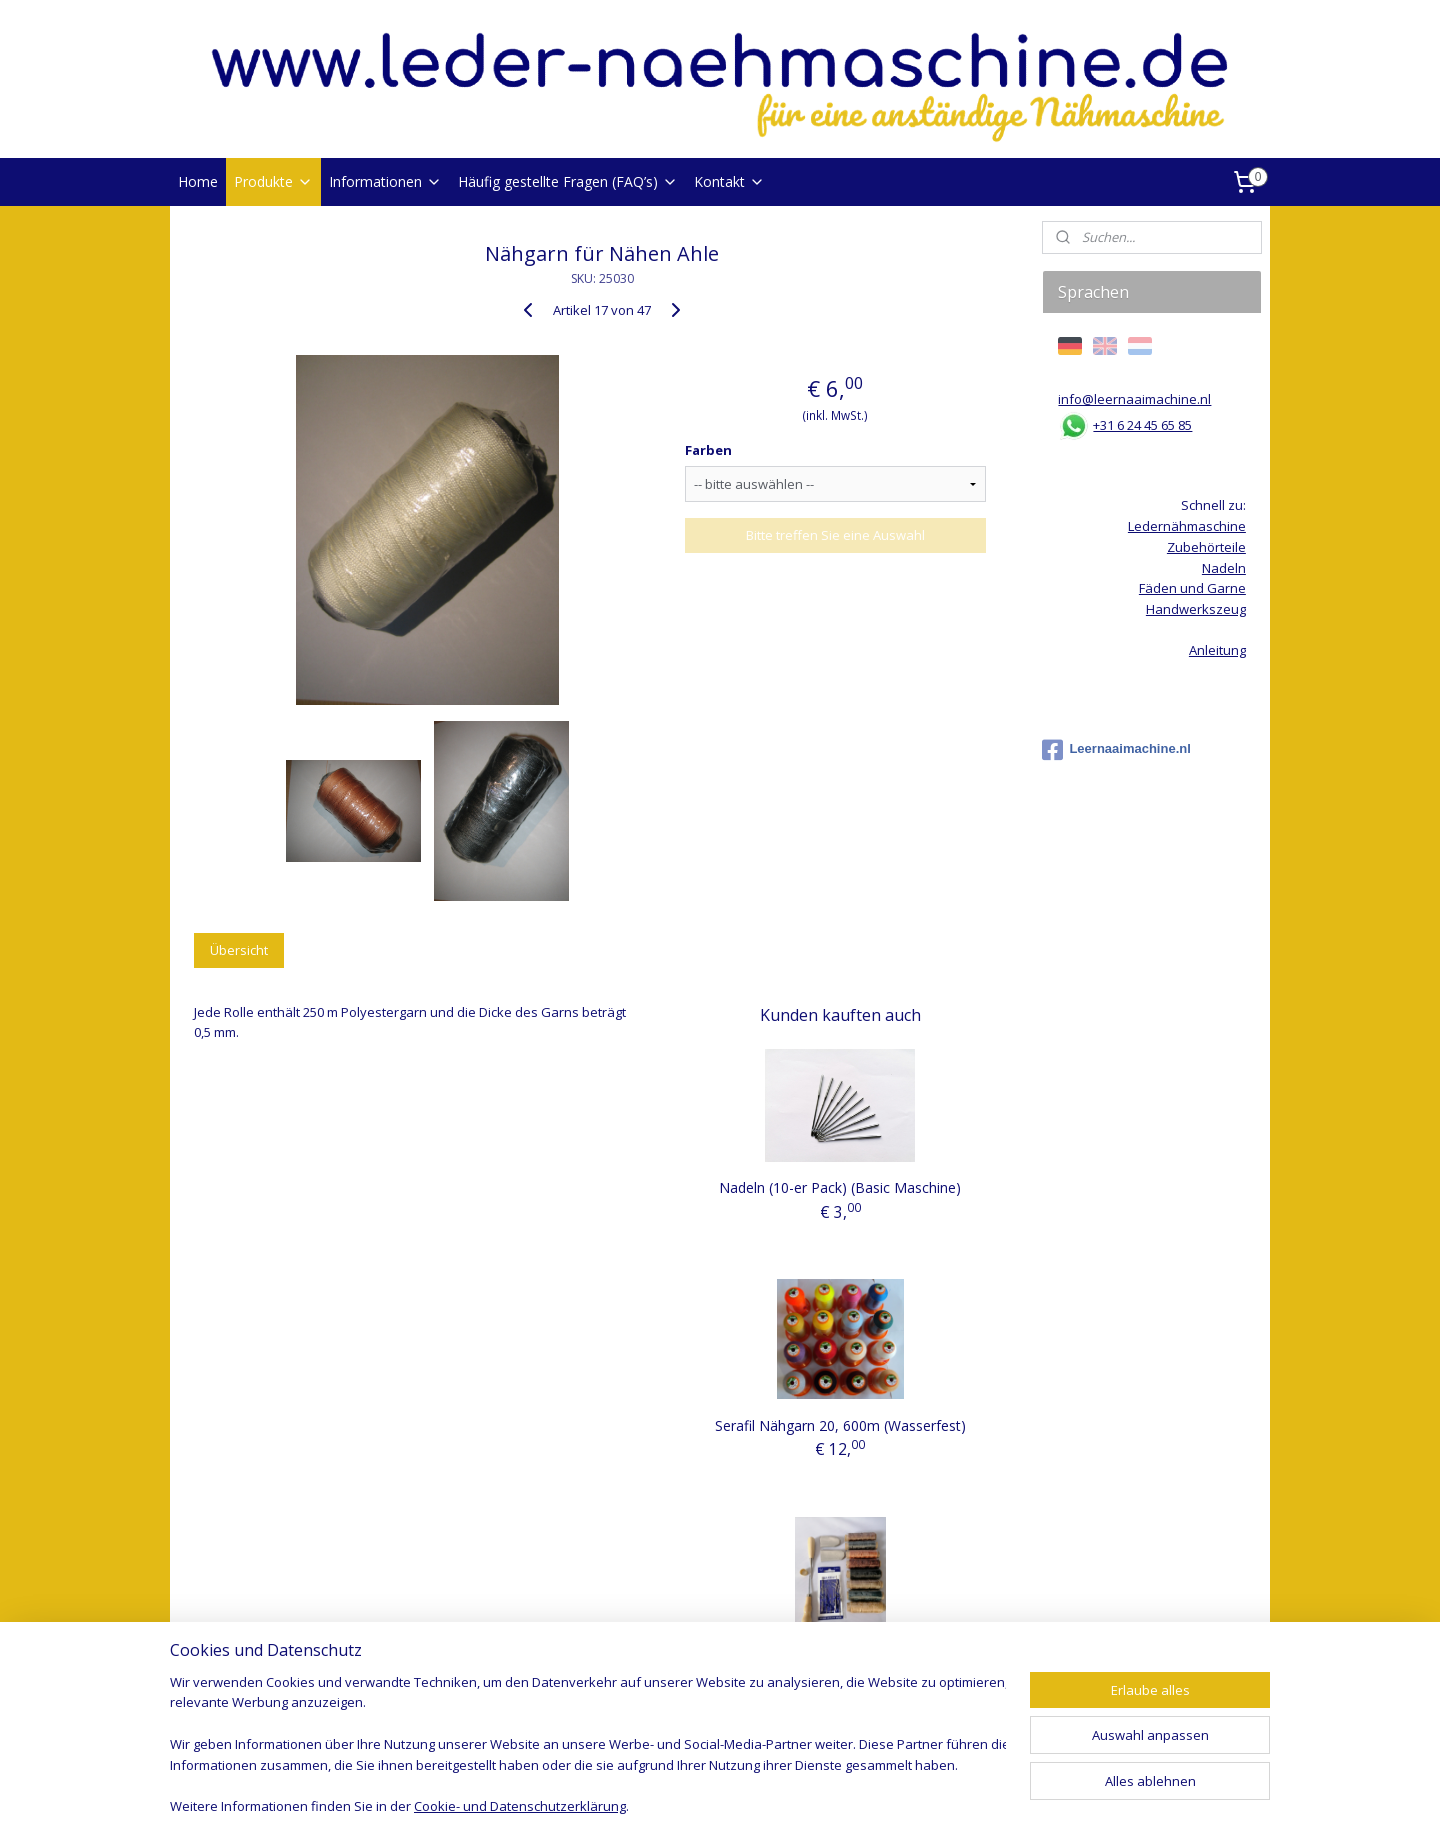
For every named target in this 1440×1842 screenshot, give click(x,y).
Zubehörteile (1206, 547)
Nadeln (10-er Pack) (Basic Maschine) (840, 1187)
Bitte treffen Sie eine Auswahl (835, 535)
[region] (588, 1747)
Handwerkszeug (1196, 609)
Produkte (273, 181)
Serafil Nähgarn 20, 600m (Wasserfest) (840, 1425)
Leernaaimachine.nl (1116, 750)
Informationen (385, 181)
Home (198, 181)
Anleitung (1217, 650)
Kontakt (729, 181)
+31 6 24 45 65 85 (1142, 425)
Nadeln (1224, 568)
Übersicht (239, 950)
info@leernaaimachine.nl (1134, 399)
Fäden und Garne (1192, 588)
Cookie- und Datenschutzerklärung (520, 1808)
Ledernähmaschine (1187, 526)
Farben (708, 450)
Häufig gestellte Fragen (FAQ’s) (568, 181)
